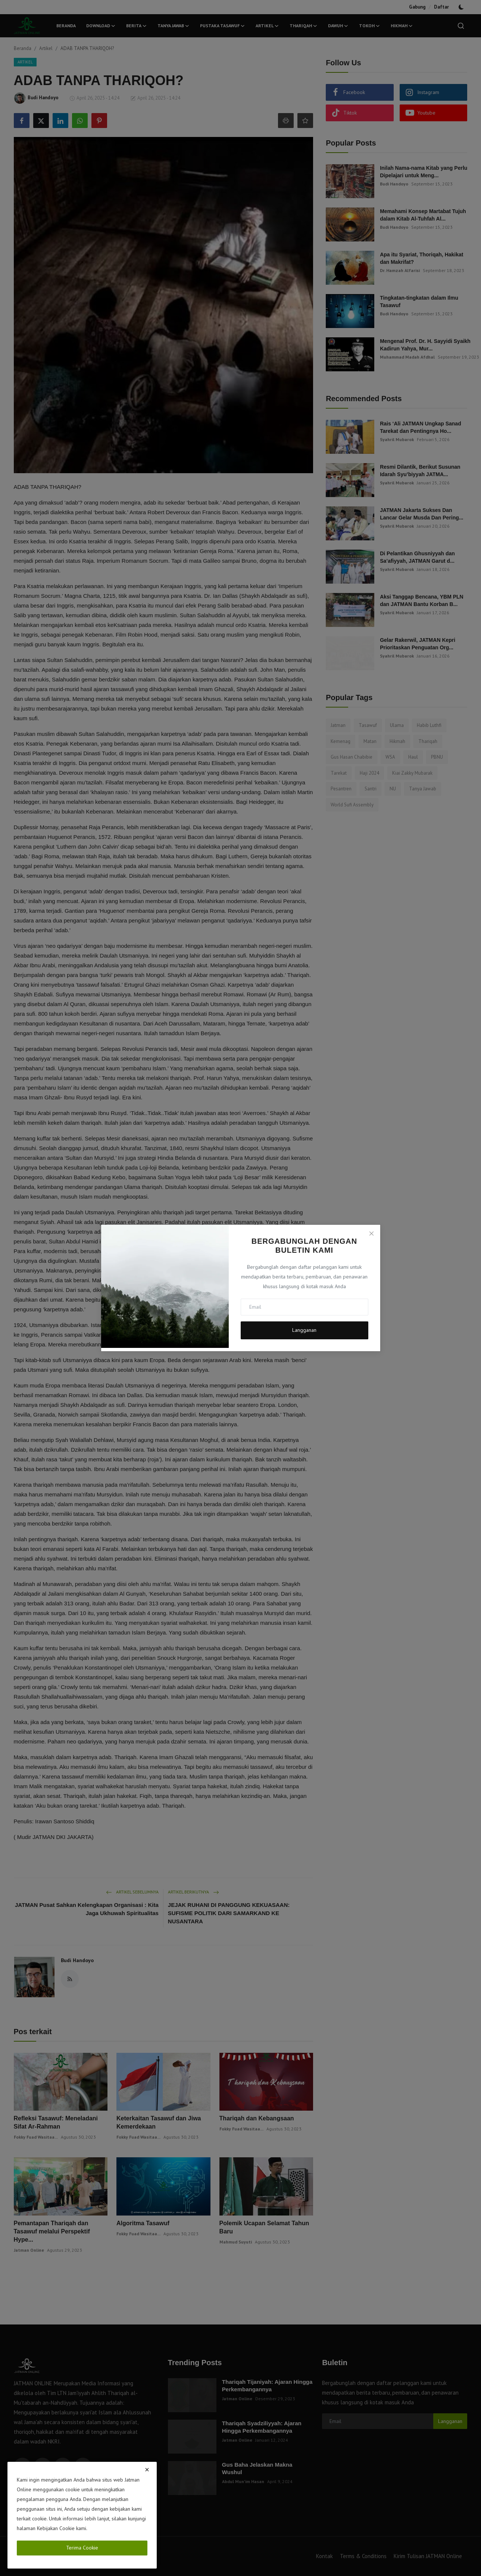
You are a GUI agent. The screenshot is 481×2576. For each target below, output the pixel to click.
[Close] (371, 1233)
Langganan (304, 1330)
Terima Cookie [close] (82, 2547)
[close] (147, 2470)
